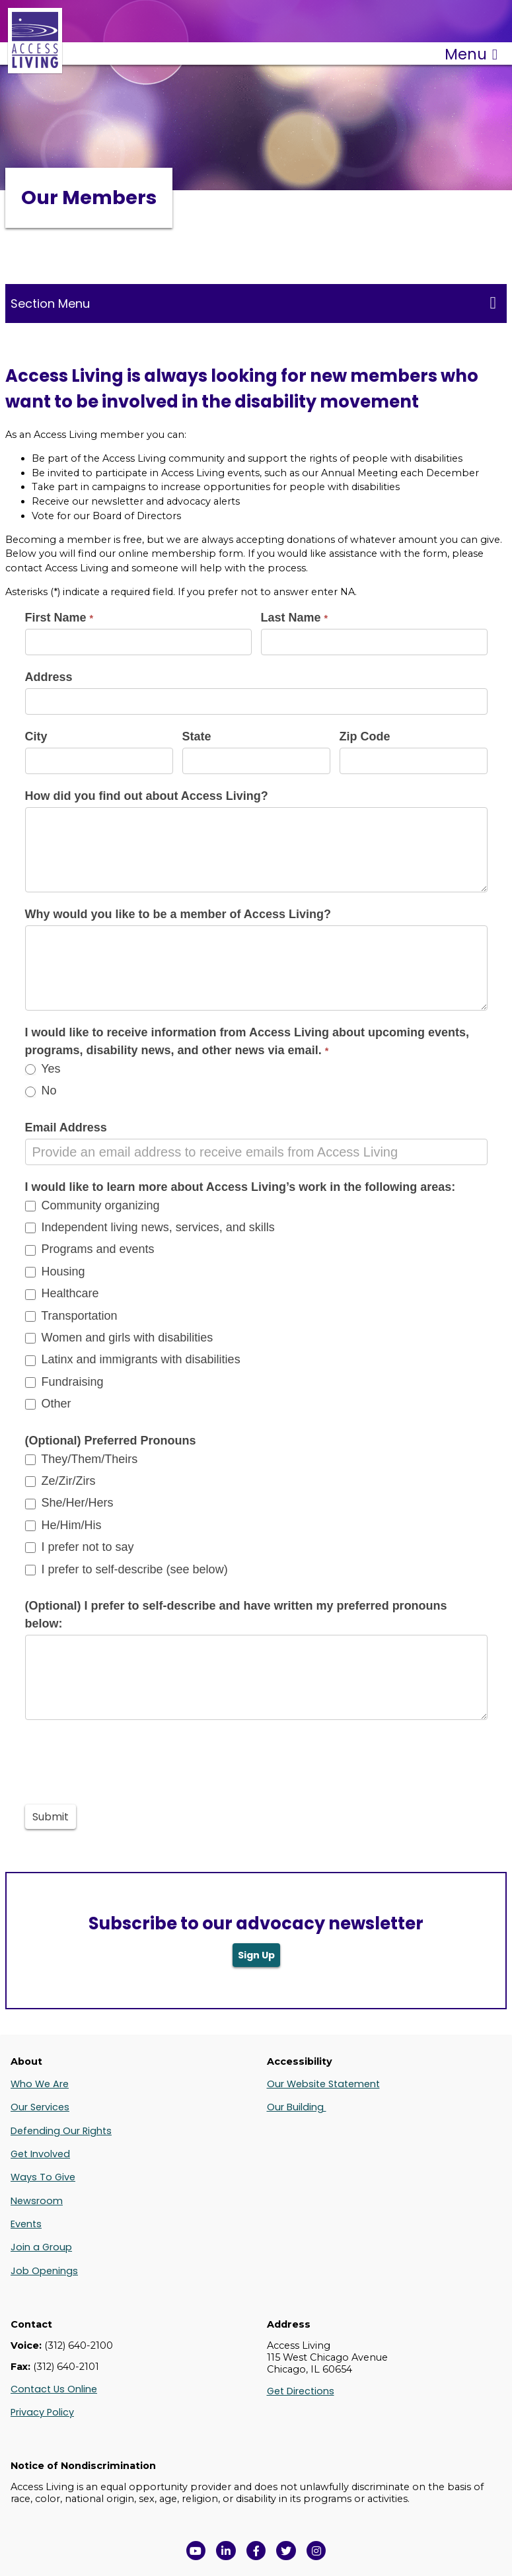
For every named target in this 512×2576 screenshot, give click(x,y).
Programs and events (90, 1249)
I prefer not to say (79, 1547)
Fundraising (64, 1381)
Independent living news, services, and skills (150, 1227)
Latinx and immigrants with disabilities (132, 1359)
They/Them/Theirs (81, 1459)
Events (26, 2224)
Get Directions (300, 2391)
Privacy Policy (42, 2412)
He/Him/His (63, 1525)
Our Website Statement (323, 2084)
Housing (55, 1271)
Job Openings (44, 2270)
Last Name (294, 617)
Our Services (40, 2107)
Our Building (296, 2107)
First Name (59, 617)
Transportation (71, 1315)
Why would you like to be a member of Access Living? (178, 914)
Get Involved (40, 2154)
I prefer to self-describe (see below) (126, 1569)
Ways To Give (43, 2177)
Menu (471, 54)
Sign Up (256, 1955)
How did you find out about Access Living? (146, 796)
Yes (43, 1068)
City (36, 736)
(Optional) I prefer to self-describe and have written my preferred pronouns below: (236, 1614)
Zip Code (365, 736)
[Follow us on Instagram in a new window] (316, 2551)
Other (48, 1403)
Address (49, 677)
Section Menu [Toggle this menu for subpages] (253, 303)
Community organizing (92, 1205)
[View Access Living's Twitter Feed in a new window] (286, 2551)
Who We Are (40, 2084)
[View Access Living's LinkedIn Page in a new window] (226, 2551)
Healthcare (62, 1293)
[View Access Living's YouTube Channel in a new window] (196, 2551)
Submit (50, 1816)
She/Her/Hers (69, 1502)
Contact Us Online (54, 2389)
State (196, 736)
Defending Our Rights (61, 2130)
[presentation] (125, 1759)
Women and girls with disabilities (119, 1337)
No (41, 1090)
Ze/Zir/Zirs (60, 1480)
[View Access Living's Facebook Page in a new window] (256, 2551)
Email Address (66, 1127)
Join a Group (41, 2247)
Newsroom (37, 2200)
